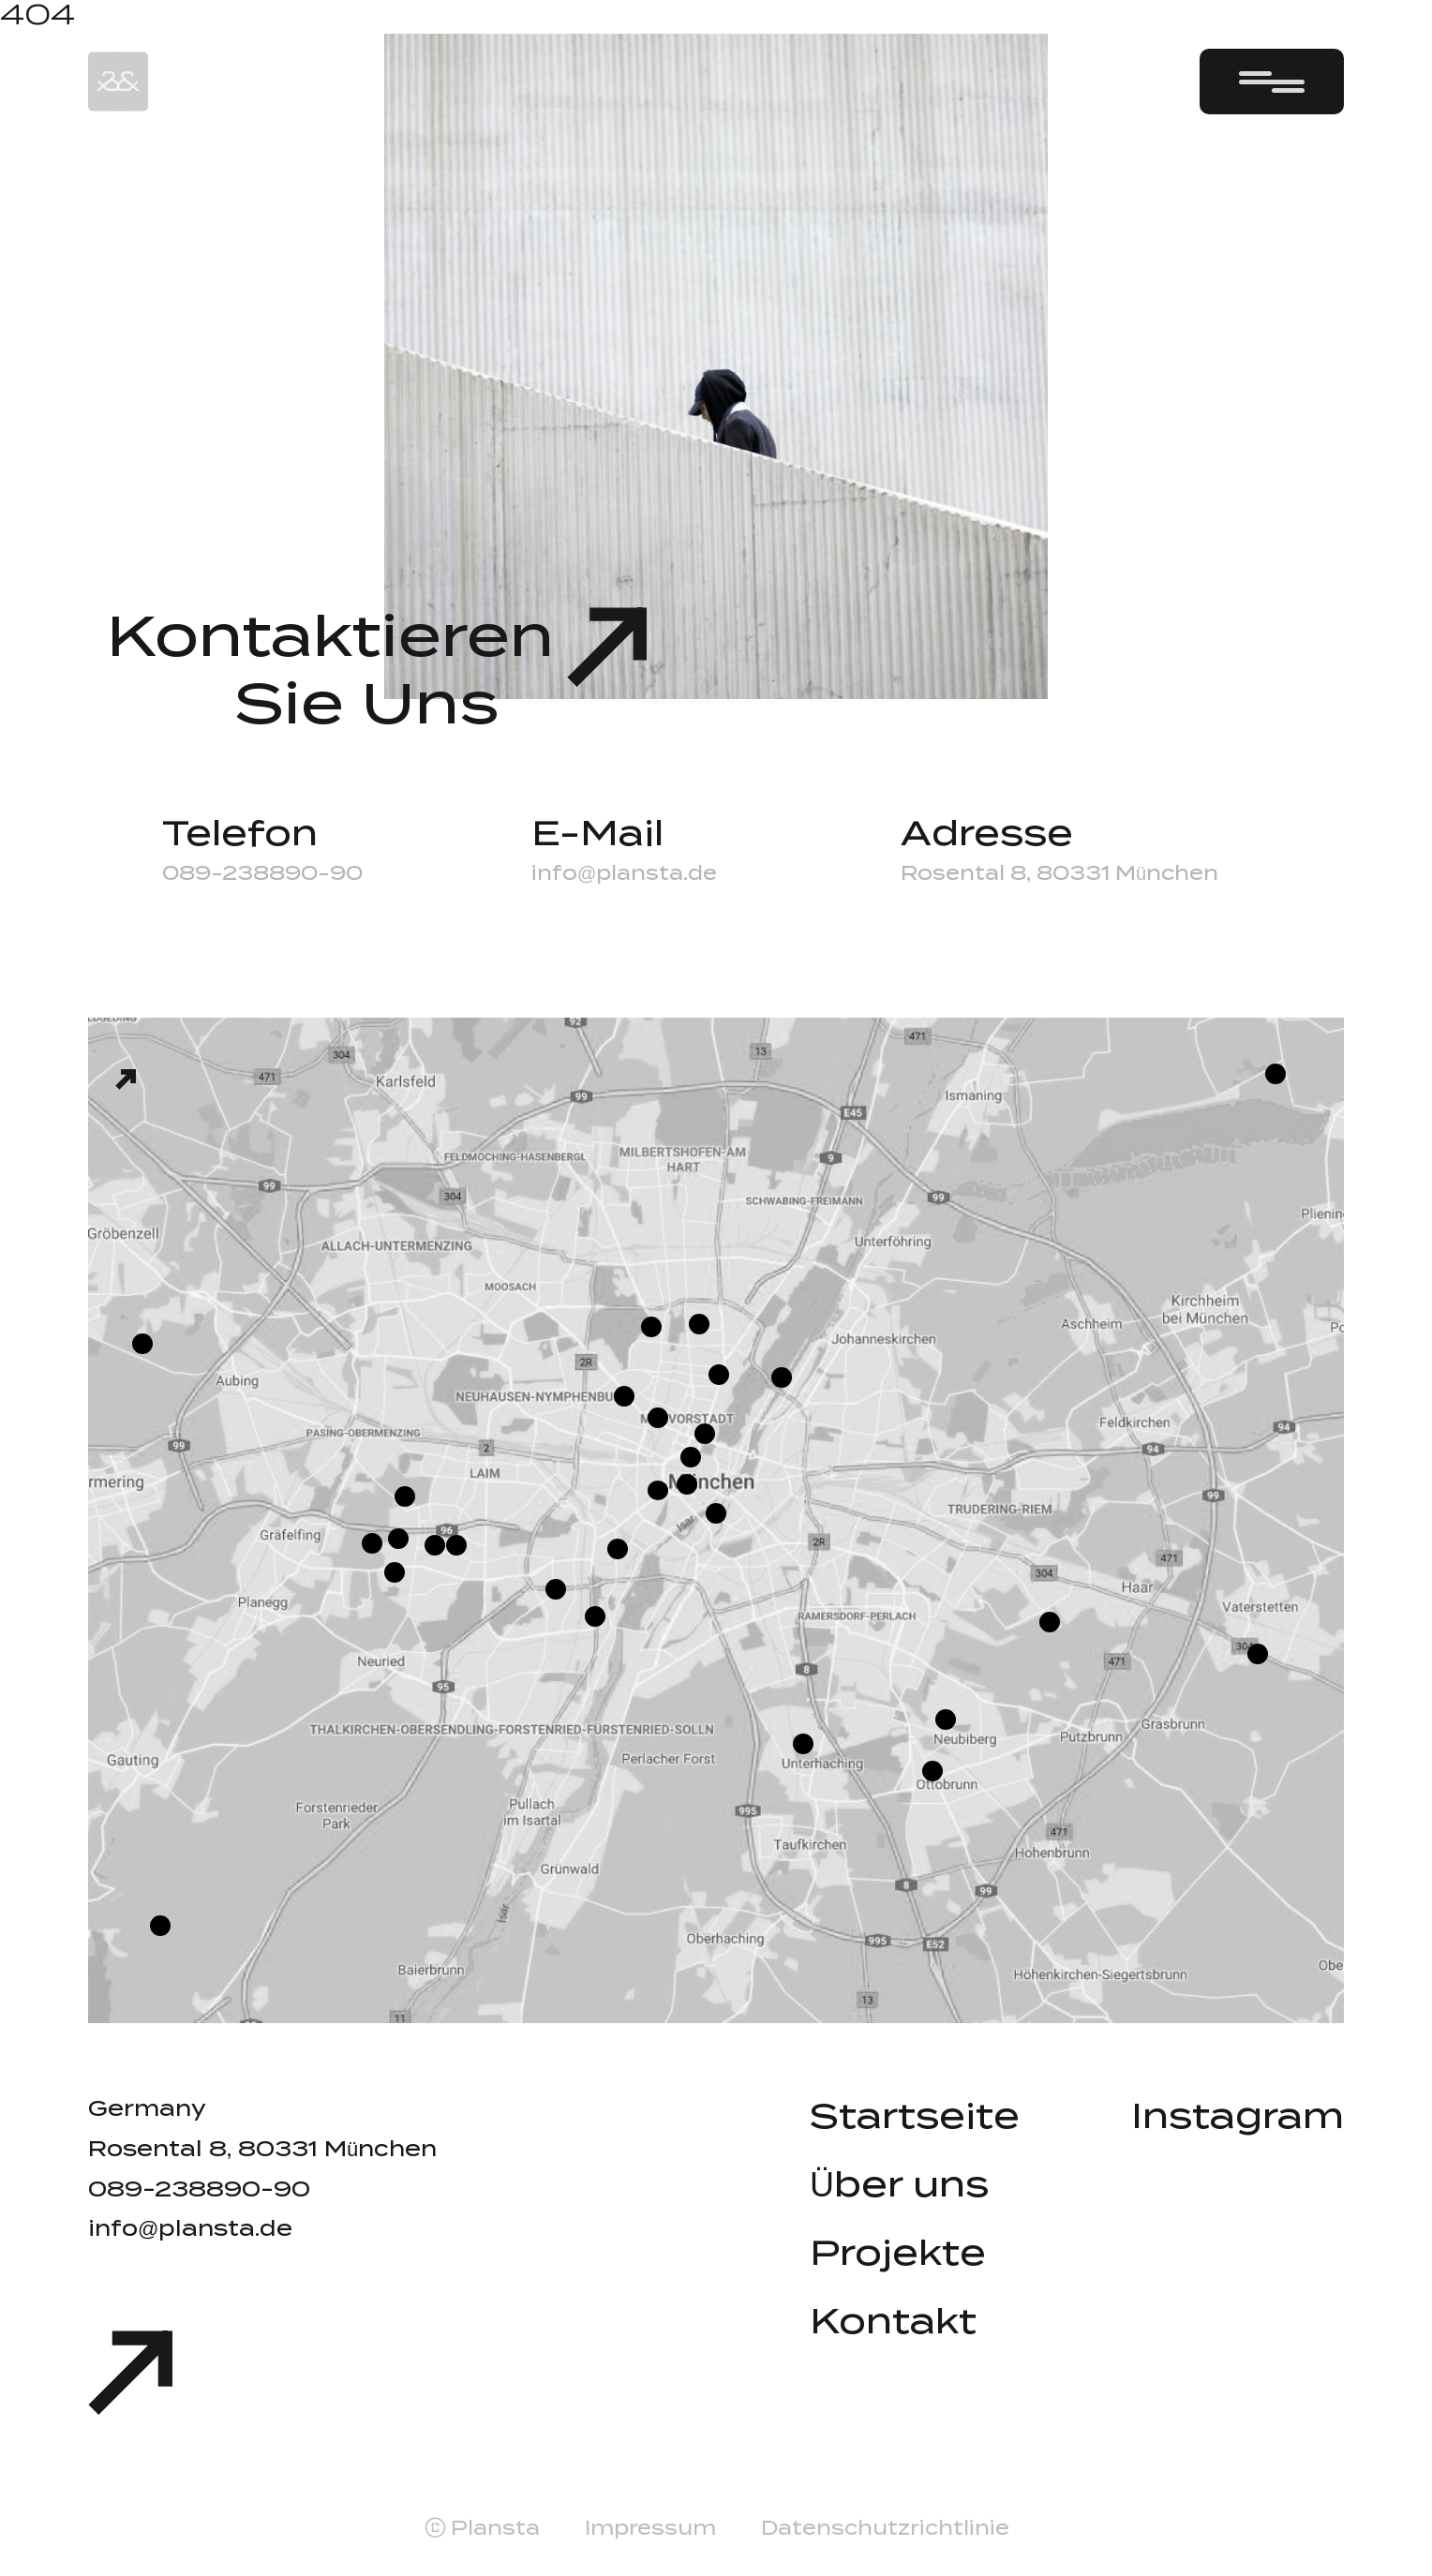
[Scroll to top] (130, 2379)
